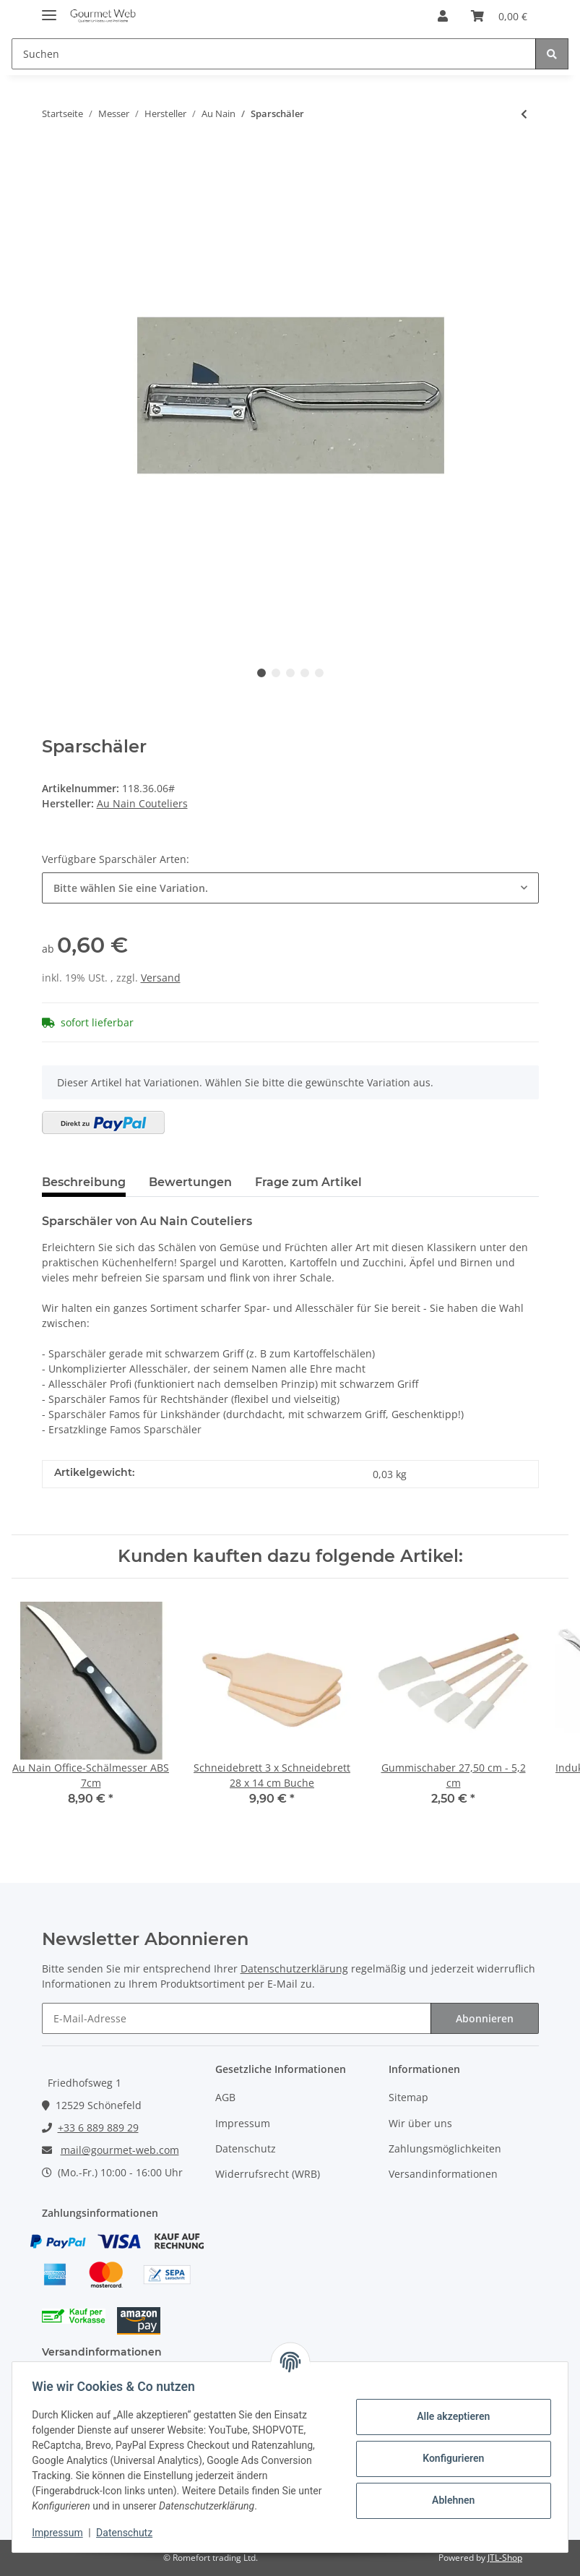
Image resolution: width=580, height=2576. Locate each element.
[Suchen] (274, 53)
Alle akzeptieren (449, 2416)
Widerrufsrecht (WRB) (267, 2174)
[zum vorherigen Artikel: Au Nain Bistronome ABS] (524, 113)
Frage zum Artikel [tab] (308, 1182)
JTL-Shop (505, 2557)
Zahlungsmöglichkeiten (445, 2148)
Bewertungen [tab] (190, 1182)
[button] (442, 15)
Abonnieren (485, 2018)
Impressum (242, 2123)
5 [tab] (319, 673)
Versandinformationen (443, 2174)
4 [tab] (304, 673)
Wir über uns (420, 2123)
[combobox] (290, 887)
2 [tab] (276, 673)
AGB (225, 2097)
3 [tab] (290, 673)
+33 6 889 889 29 (98, 2127)
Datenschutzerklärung (294, 1968)
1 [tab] (261, 673)
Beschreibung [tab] (84, 1182)
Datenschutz (245, 2148)
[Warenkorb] (499, 15)
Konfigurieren (449, 2458)
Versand (161, 977)
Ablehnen (449, 2500)
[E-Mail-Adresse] (236, 2018)
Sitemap (408, 2097)
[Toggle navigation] (49, 9)
